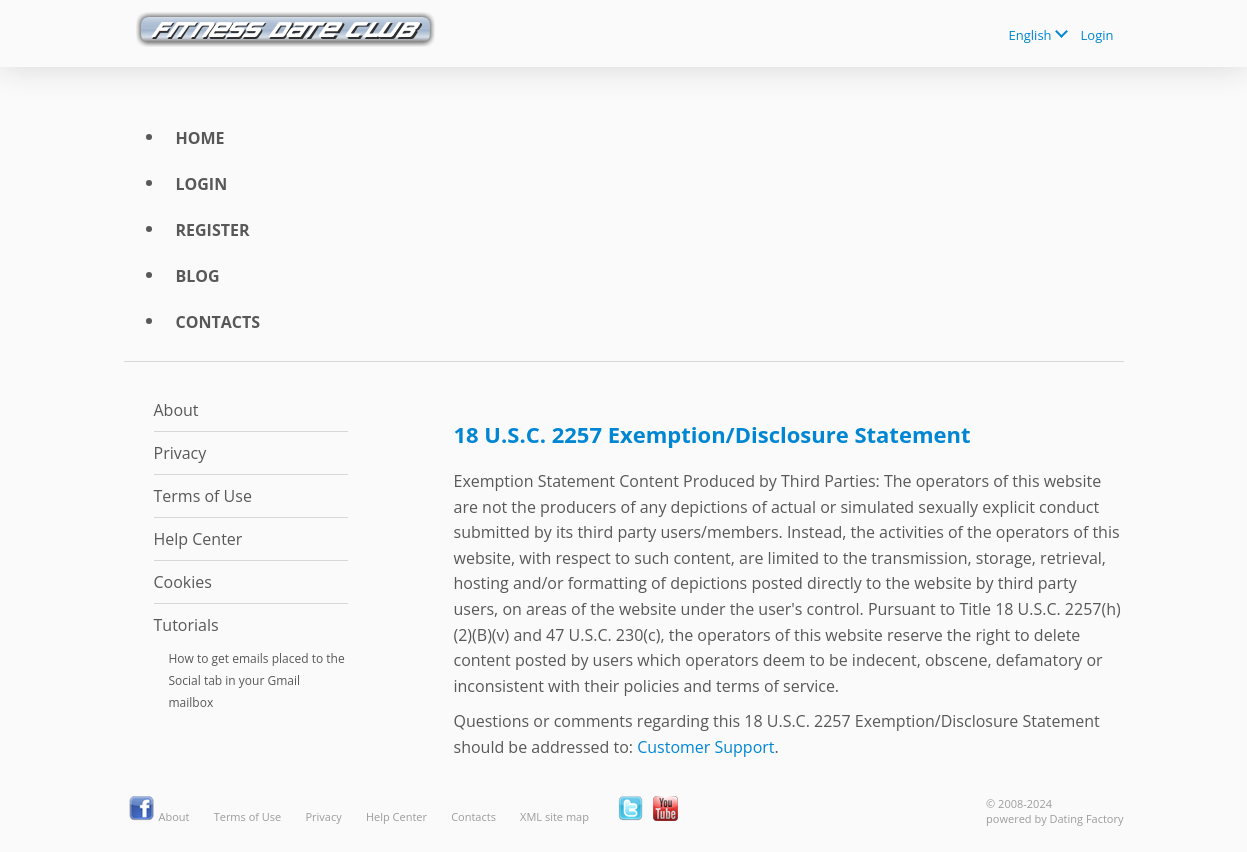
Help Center (198, 539)
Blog (198, 276)
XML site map (554, 816)
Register (213, 230)
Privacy (180, 453)
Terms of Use (203, 496)
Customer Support (705, 747)
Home (200, 138)
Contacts (218, 322)
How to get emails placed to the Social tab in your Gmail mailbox (257, 680)
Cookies (183, 582)
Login (1097, 35)
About (176, 410)
